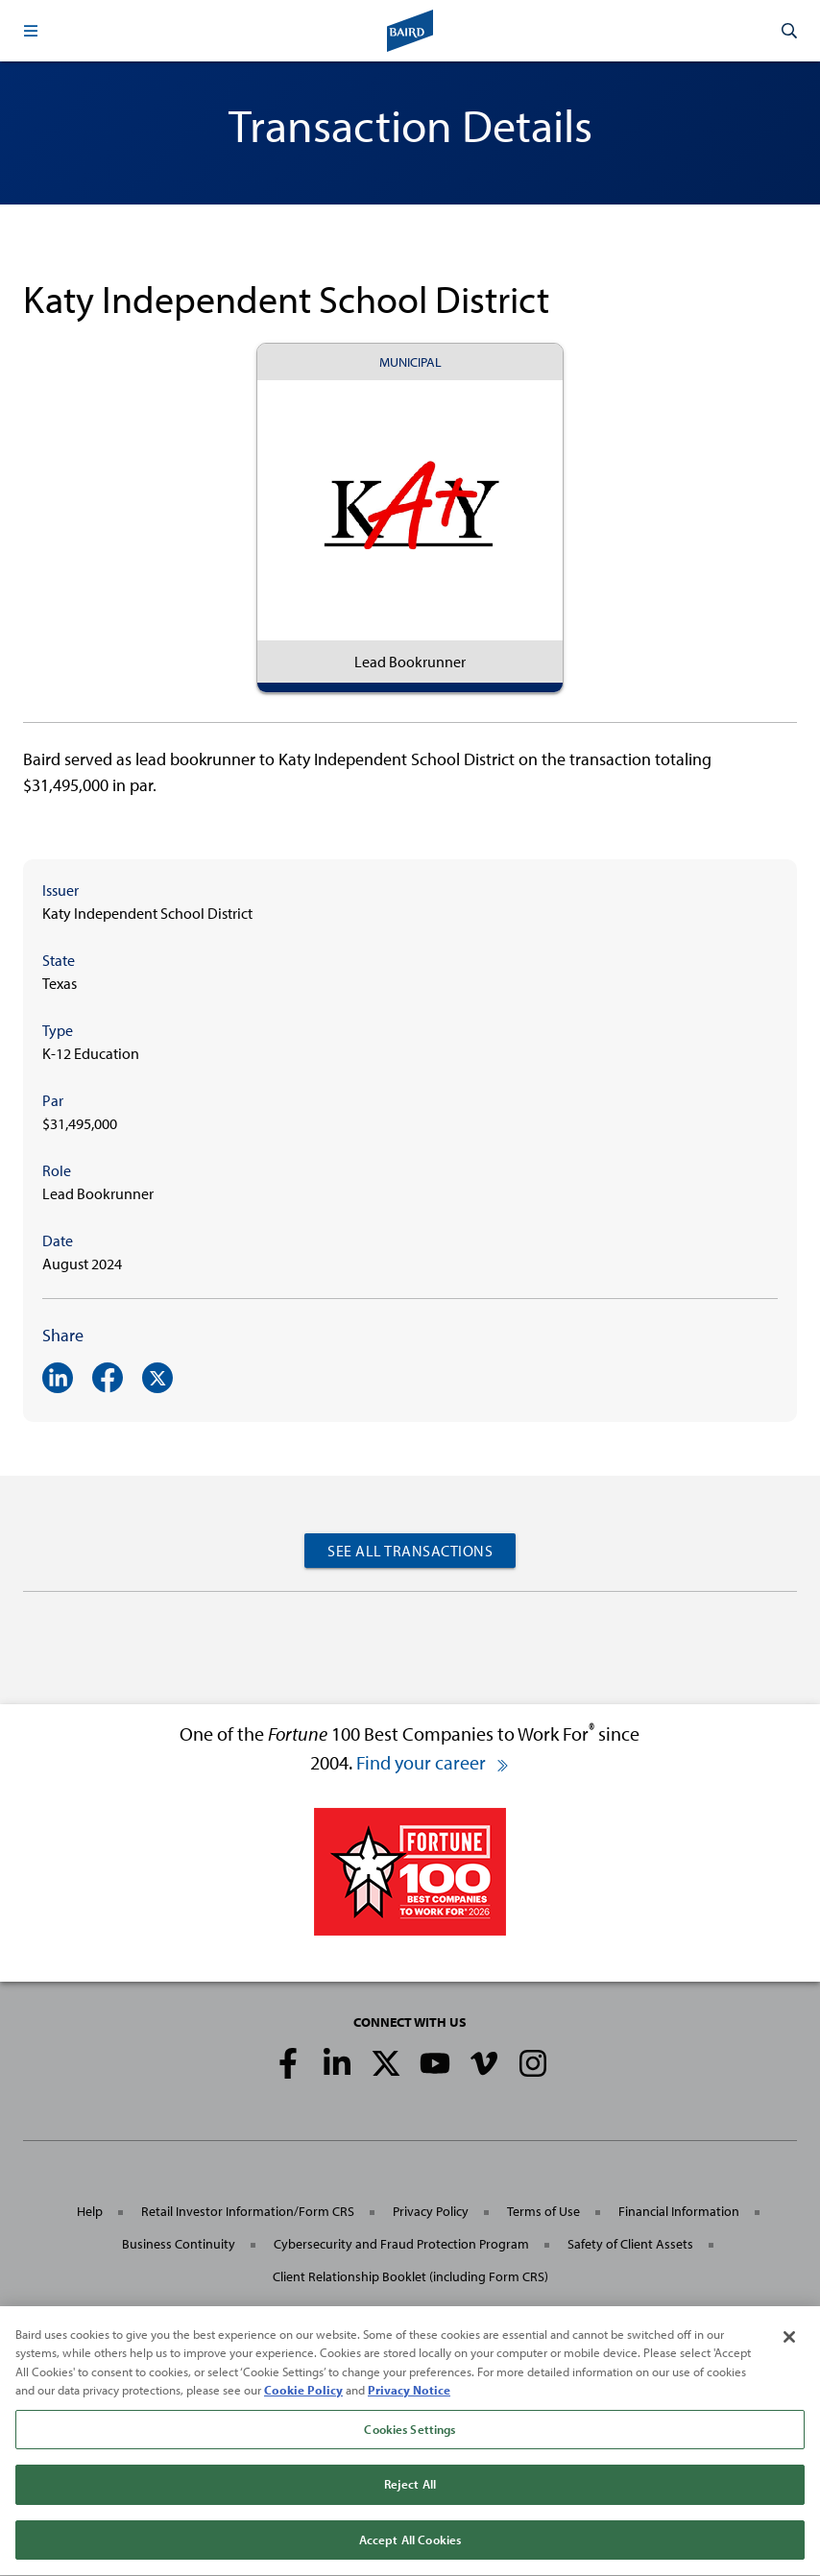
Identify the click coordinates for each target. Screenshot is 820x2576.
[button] (30, 30)
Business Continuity (178, 2243)
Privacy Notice (409, 2395)
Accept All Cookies (410, 2545)
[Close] (789, 2342)
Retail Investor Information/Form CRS (247, 2211)
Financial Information (678, 2211)
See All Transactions (410, 1550)
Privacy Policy (431, 2211)
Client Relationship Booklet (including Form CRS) (410, 2276)
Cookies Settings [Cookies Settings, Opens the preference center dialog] (409, 2434)
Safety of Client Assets (630, 2243)
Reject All (410, 2489)
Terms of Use (543, 2211)
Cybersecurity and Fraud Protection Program (401, 2243)
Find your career (433, 1762)
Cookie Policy (303, 2395)
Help (90, 2211)
